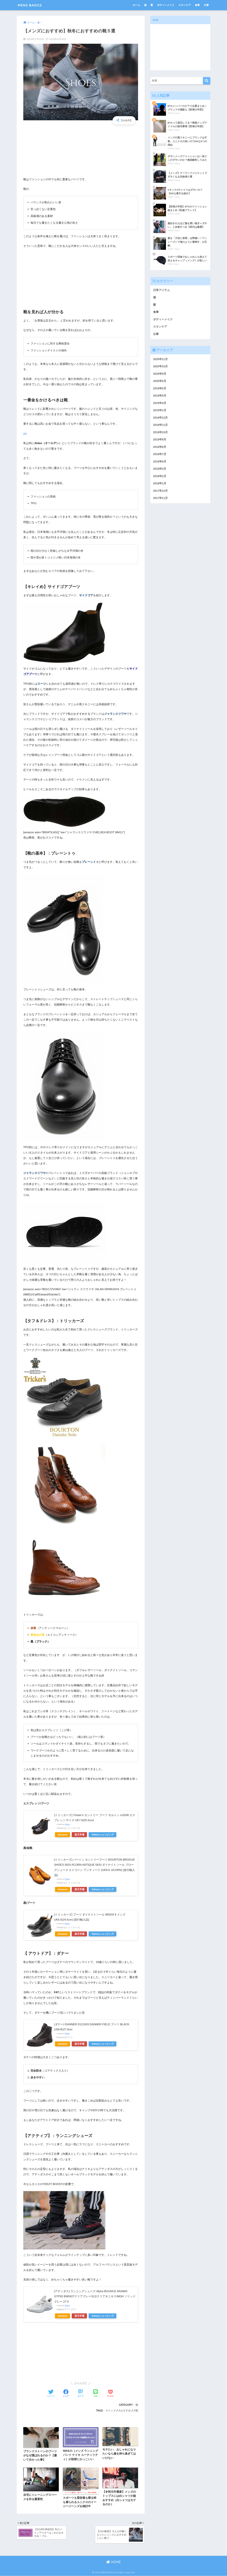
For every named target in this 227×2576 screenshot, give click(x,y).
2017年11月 (160, 499)
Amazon (63, 1834)
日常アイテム (161, 290)
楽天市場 (80, 1834)
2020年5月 (159, 381)
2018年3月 (159, 469)
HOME (113, 2562)
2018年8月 (159, 447)
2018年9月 (159, 440)
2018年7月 (159, 454)
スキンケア (184, 5)
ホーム (136, 5)
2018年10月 (160, 432)
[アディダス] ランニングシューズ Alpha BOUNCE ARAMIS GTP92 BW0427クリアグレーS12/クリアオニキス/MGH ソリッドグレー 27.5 (95, 2296)
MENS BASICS (31, 5)
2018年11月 (160, 425)
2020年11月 (160, 359)
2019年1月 (159, 410)
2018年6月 (159, 462)
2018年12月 (160, 418)
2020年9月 (159, 374)
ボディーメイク (165, 5)
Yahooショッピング (104, 1834)
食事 (197, 5)
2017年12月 (160, 491)
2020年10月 (160, 366)
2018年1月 (159, 484)
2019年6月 (159, 388)
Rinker (67, 1824)
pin (25, 433)
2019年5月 (159, 396)
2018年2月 (159, 477)
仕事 (206, 5)
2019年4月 (159, 403)
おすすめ (125, 2410)
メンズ (112, 2410)
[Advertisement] (80, 151)
